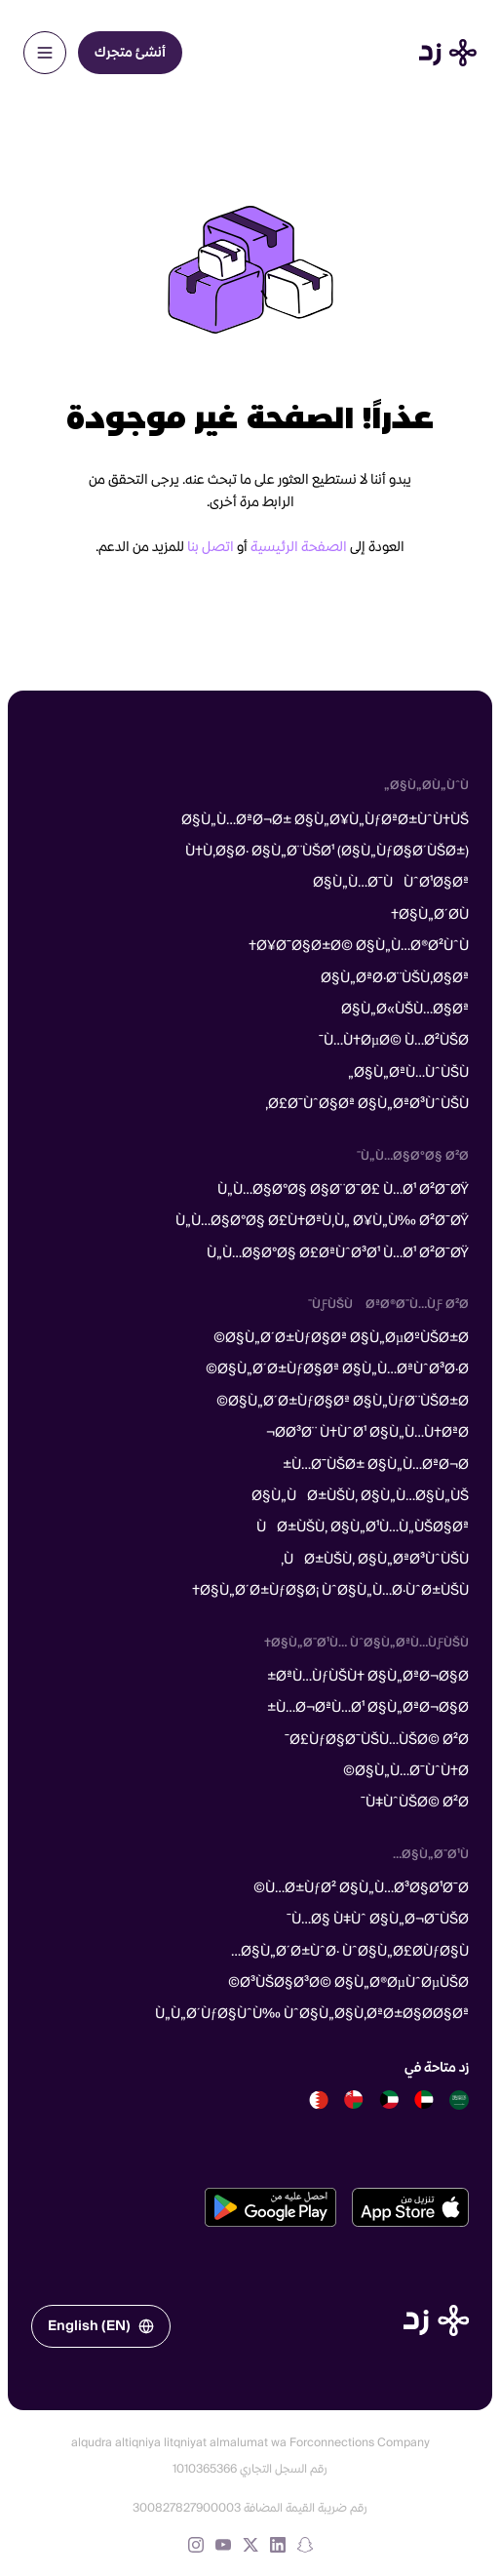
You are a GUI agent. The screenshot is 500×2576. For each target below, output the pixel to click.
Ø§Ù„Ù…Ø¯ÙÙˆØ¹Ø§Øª (391, 882)
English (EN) (101, 2326)
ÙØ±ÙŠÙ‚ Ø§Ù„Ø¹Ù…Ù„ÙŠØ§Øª (362, 1527)
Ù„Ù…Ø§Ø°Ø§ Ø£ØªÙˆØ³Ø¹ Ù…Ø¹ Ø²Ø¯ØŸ (338, 1253)
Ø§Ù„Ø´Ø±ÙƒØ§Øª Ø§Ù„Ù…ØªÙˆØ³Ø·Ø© (337, 1369)
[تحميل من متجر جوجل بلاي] (270, 2207)
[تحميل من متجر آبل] (410, 2207)
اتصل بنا (210, 547)
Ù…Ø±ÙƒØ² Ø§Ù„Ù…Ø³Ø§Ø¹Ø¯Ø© (361, 1888)
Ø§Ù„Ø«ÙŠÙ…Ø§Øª (405, 1009)
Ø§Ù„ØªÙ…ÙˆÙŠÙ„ (408, 1073)
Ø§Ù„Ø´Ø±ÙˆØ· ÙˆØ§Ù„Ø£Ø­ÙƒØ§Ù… (350, 1951)
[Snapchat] (305, 2545)
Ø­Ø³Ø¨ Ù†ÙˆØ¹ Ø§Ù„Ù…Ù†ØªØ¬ (367, 1433)
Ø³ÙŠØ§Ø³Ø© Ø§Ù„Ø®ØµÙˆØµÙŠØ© (348, 1983)
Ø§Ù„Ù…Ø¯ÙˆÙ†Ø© (406, 1771)
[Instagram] (196, 2545)
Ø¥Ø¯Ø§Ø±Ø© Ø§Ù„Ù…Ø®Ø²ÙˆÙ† (359, 946)
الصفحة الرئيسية (298, 547)
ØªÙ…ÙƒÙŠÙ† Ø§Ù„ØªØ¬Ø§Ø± (368, 1676)
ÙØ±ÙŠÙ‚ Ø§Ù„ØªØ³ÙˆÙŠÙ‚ (375, 1559)
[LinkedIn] (278, 2545)
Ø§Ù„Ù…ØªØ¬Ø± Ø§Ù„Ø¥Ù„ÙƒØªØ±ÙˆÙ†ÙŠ (325, 820)
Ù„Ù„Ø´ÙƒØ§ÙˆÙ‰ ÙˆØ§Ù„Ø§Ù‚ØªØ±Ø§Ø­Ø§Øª (312, 2014)
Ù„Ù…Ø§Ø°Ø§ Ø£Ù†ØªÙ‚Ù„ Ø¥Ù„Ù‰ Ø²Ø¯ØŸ (322, 1221)
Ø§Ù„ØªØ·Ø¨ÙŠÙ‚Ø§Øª (395, 978)
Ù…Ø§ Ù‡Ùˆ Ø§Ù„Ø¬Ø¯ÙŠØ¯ (378, 1919)
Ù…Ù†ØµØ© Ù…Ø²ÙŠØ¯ (394, 1040)
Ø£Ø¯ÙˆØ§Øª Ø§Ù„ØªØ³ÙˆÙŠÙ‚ (367, 1104)
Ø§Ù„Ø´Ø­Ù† (430, 915)
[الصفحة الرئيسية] (436, 2320)
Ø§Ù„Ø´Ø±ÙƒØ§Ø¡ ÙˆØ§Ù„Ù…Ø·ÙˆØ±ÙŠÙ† (330, 1591)
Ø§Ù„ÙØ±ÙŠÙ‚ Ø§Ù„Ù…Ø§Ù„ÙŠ (360, 1496)
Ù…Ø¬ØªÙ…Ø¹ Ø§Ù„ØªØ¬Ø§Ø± (368, 1708)
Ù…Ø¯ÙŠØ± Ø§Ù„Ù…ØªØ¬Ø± (376, 1465)
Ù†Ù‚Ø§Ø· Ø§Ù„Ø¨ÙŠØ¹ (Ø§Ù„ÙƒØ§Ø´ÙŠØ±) (327, 851)
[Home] (448, 52)
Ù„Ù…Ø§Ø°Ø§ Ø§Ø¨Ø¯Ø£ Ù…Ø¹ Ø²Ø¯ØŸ (343, 1190)
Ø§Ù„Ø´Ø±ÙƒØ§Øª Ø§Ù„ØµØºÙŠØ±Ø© (341, 1338)
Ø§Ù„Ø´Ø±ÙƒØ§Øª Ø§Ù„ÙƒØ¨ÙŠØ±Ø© (342, 1401)
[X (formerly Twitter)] (250, 2545)
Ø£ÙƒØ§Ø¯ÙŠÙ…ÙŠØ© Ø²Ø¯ (377, 1740)
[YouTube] (223, 2545)
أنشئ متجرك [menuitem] (130, 52)
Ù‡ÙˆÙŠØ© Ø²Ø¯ (415, 1802)
